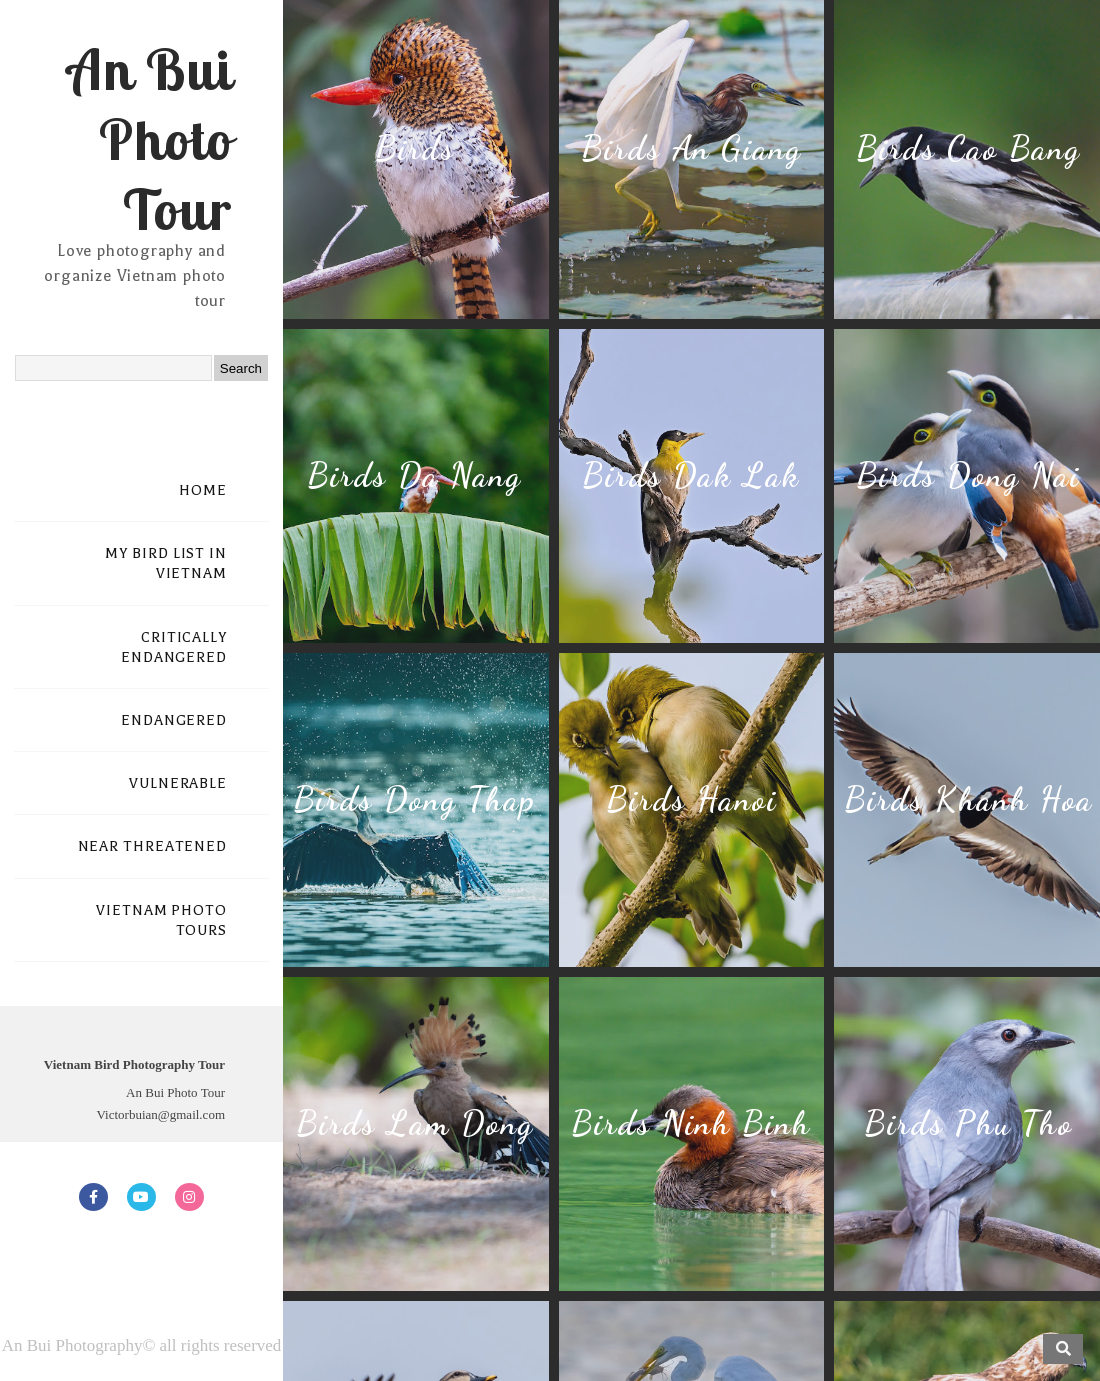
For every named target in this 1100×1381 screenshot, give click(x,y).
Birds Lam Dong (415, 1123)
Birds (415, 148)
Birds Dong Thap (414, 799)
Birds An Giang (691, 148)
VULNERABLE (178, 783)
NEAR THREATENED (153, 846)
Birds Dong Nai (968, 475)
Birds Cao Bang (968, 148)
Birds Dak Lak (691, 475)
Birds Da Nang (414, 475)
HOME (203, 490)
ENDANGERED (174, 720)
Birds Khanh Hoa (968, 799)
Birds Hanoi (691, 799)
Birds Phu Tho (968, 1123)
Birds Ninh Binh (691, 1123)
